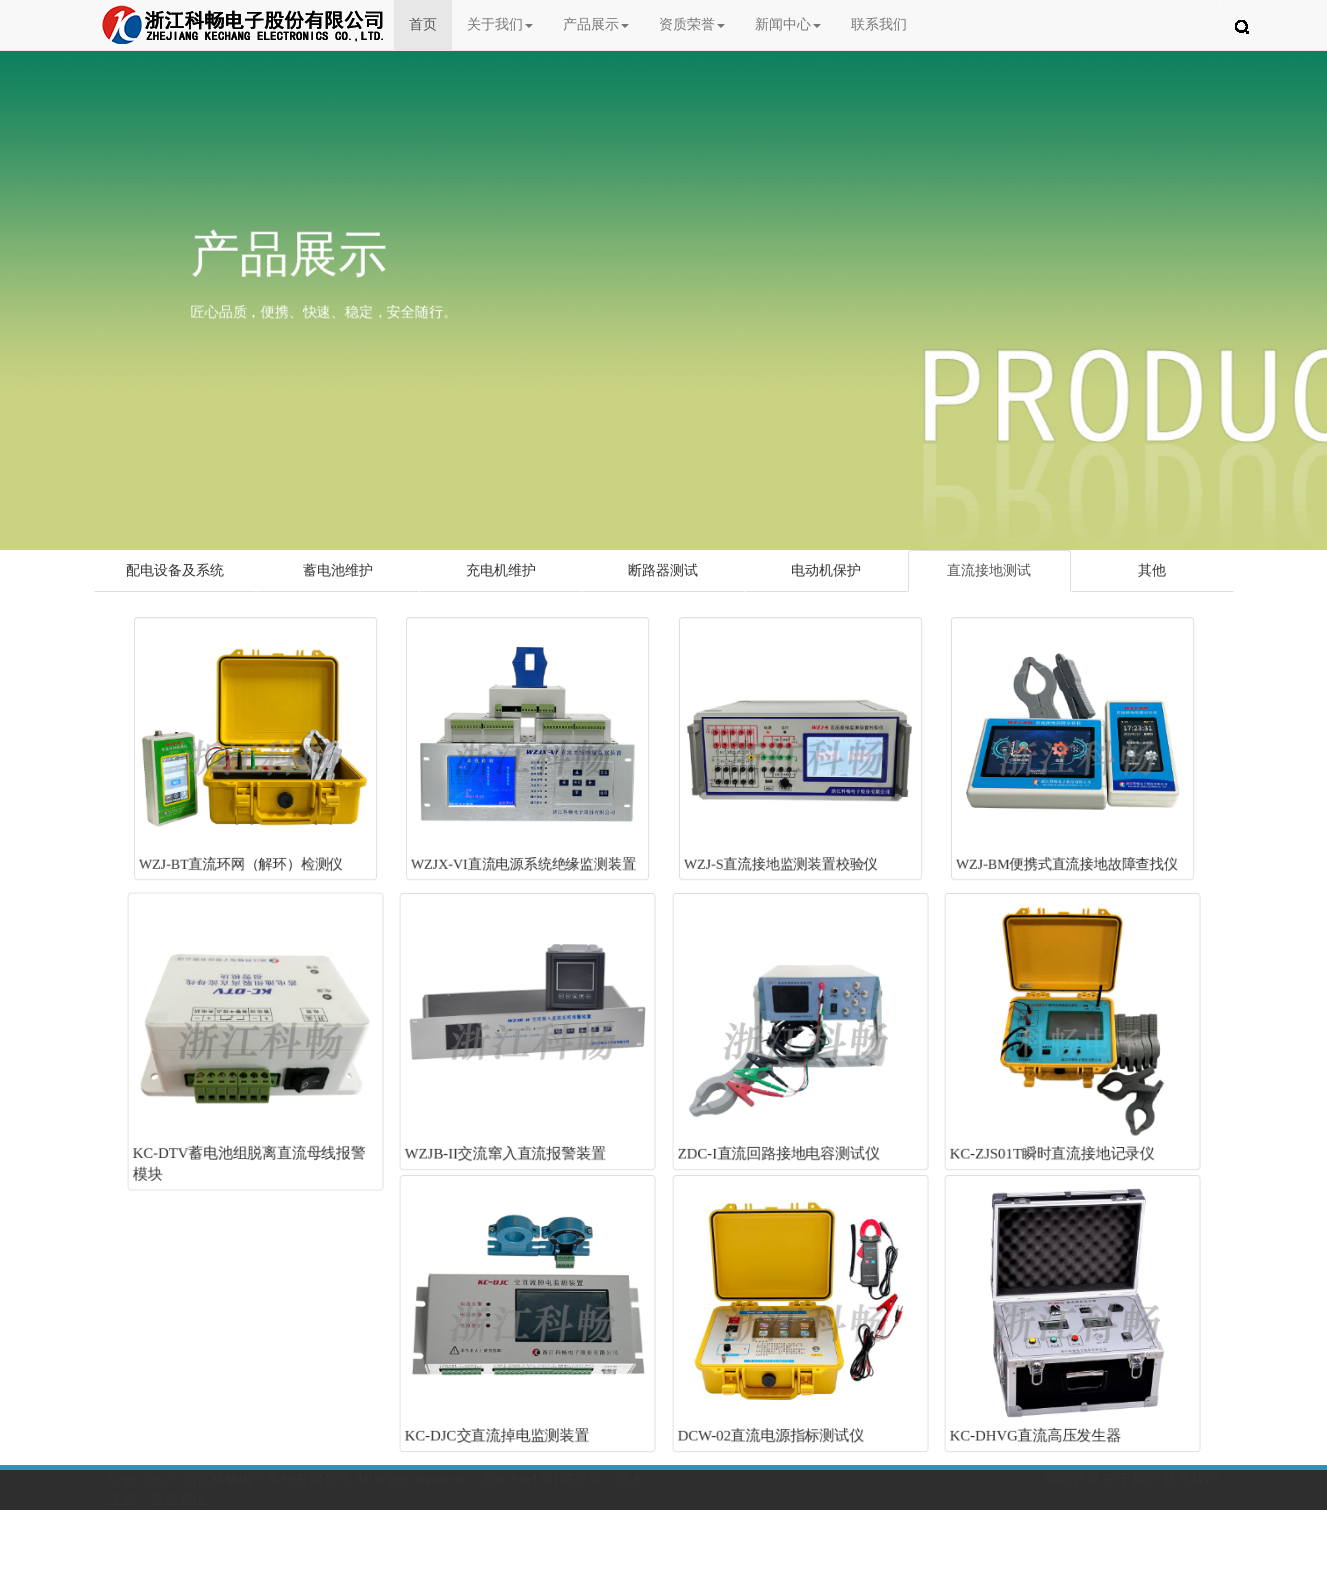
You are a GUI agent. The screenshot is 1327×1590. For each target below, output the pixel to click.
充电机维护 (501, 570)
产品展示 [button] (596, 24)
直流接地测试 (989, 570)
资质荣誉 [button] (692, 24)
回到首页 (1072, 1479)
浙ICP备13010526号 (542, 1479)
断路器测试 (663, 570)
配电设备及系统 (175, 570)
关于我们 (1131, 1479)
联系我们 (879, 24)
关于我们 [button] (500, 24)
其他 (1152, 570)
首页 (430, 23)
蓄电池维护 (338, 570)
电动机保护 (826, 570)
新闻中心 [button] (788, 24)
